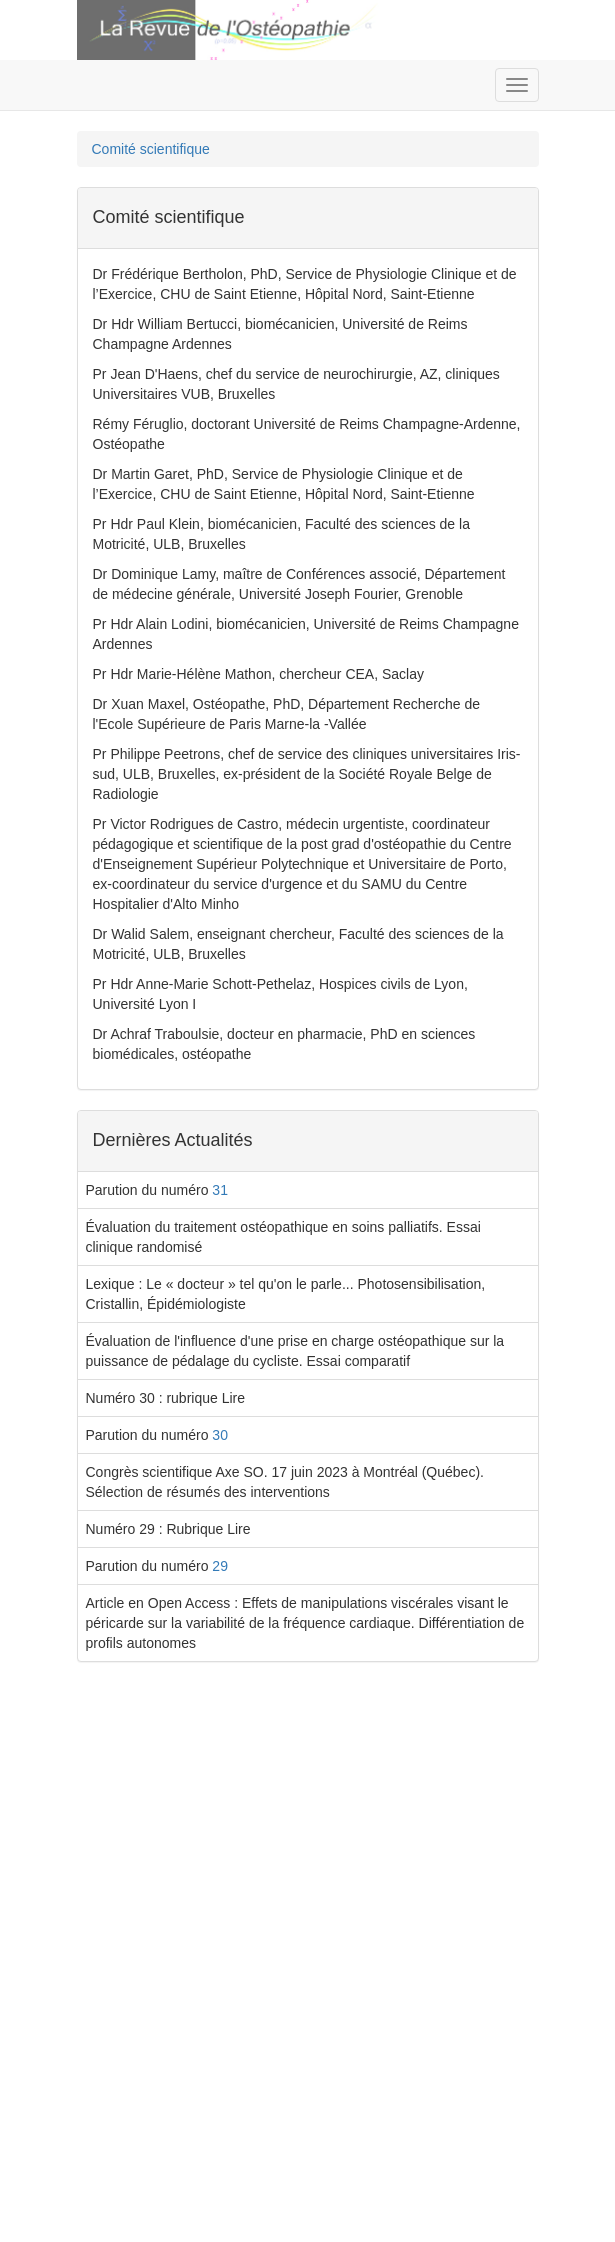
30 (220, 1435)
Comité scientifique (151, 149)
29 (220, 1566)
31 (220, 1190)
